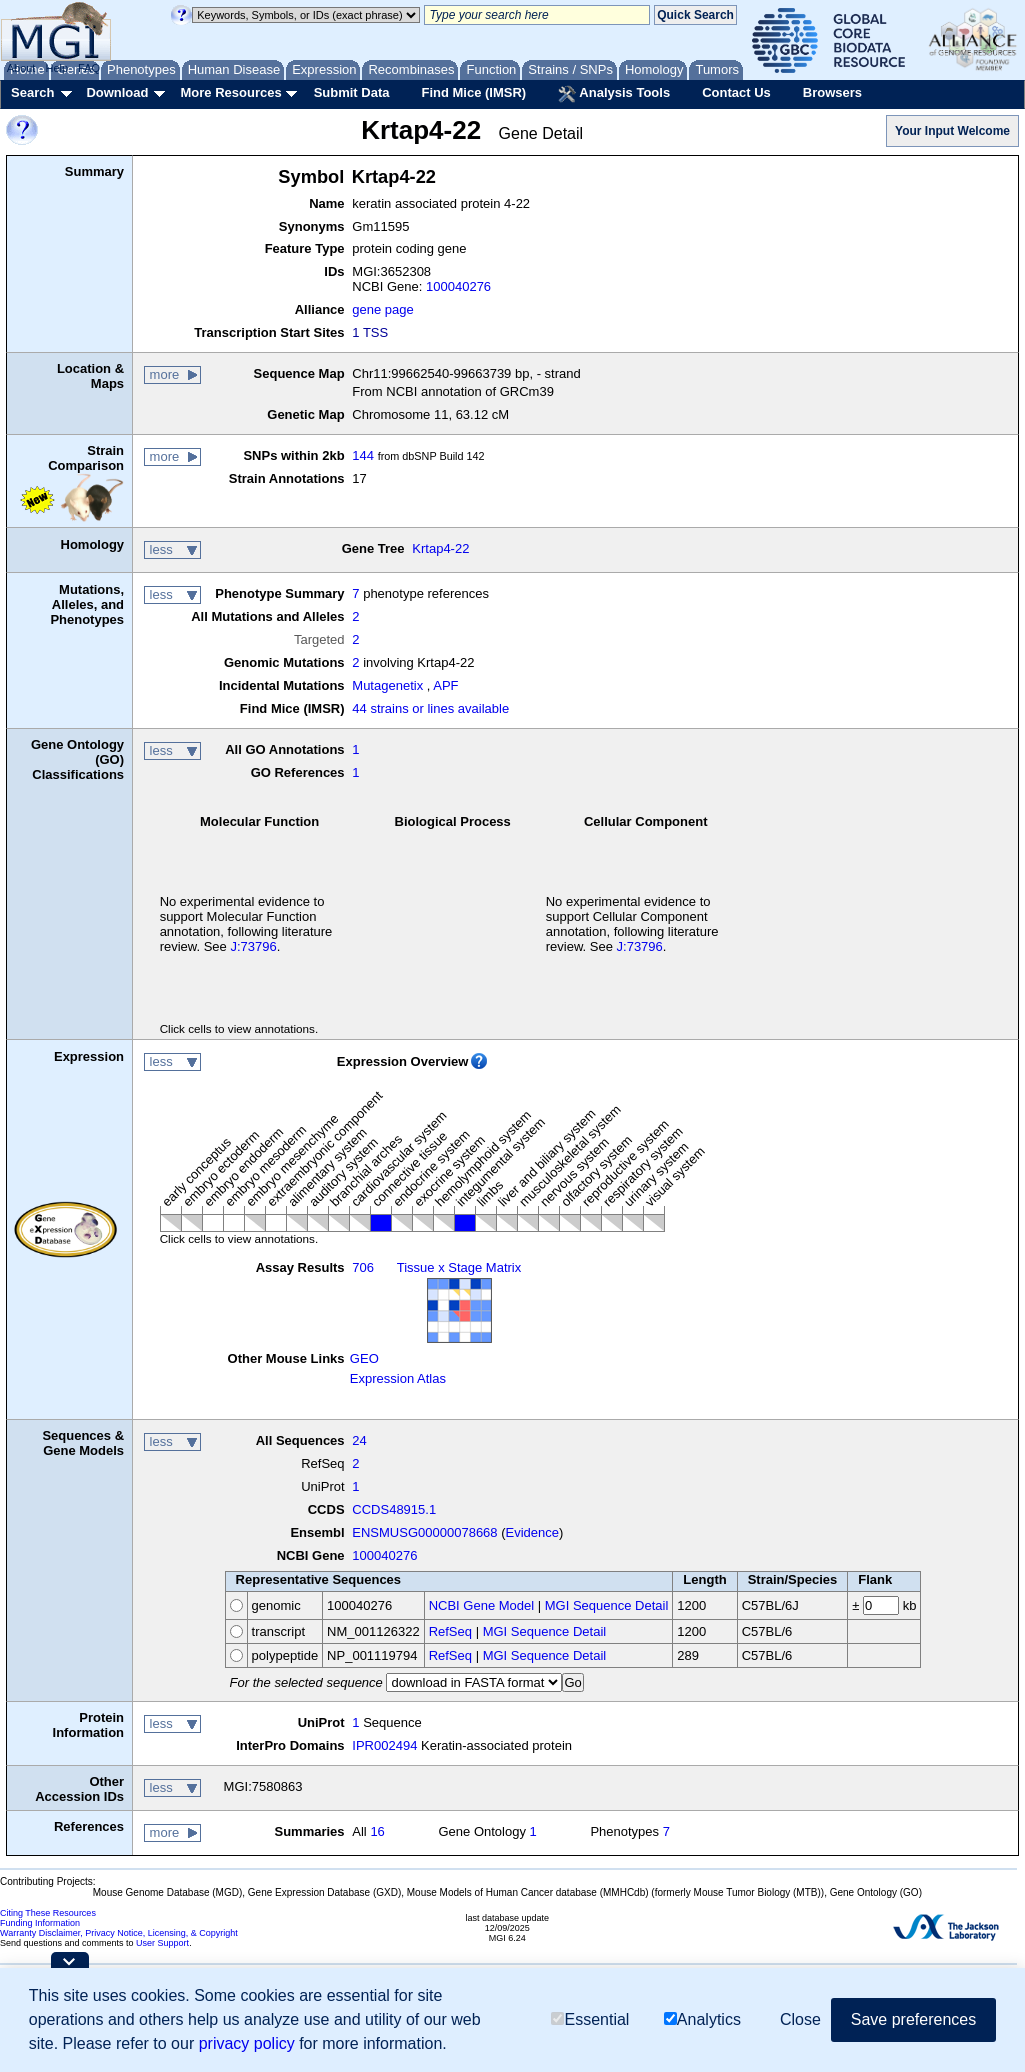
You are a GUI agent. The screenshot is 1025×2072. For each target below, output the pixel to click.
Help (56, 68)
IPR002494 (384, 1745)
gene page (382, 309)
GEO (364, 1358)
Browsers (832, 92)
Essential (590, 2019)
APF (445, 685)
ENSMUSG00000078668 (424, 1532)
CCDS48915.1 (394, 1509)
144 (363, 455)
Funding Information (40, 1923)
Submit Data (352, 92)
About (21, 68)
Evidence (532, 1532)
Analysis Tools (614, 94)
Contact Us (736, 92)
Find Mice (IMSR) (473, 92)
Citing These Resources (48, 1913)
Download (117, 92)
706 (363, 1267)
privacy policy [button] (247, 2043)
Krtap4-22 (440, 548)
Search (32, 92)
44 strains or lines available (430, 708)
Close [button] (800, 2019)
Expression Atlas (398, 1378)
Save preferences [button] (913, 2019)
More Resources (230, 92)
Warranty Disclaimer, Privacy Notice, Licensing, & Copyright (119, 1933)
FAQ (89, 68)
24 (359, 1440)
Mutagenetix (387, 685)
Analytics (702, 2019)
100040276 (458, 286)
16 (377, 1831)
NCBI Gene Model (482, 1605)
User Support (162, 1943)
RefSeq (450, 1631)
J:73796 (253, 946)
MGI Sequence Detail (607, 1605)
